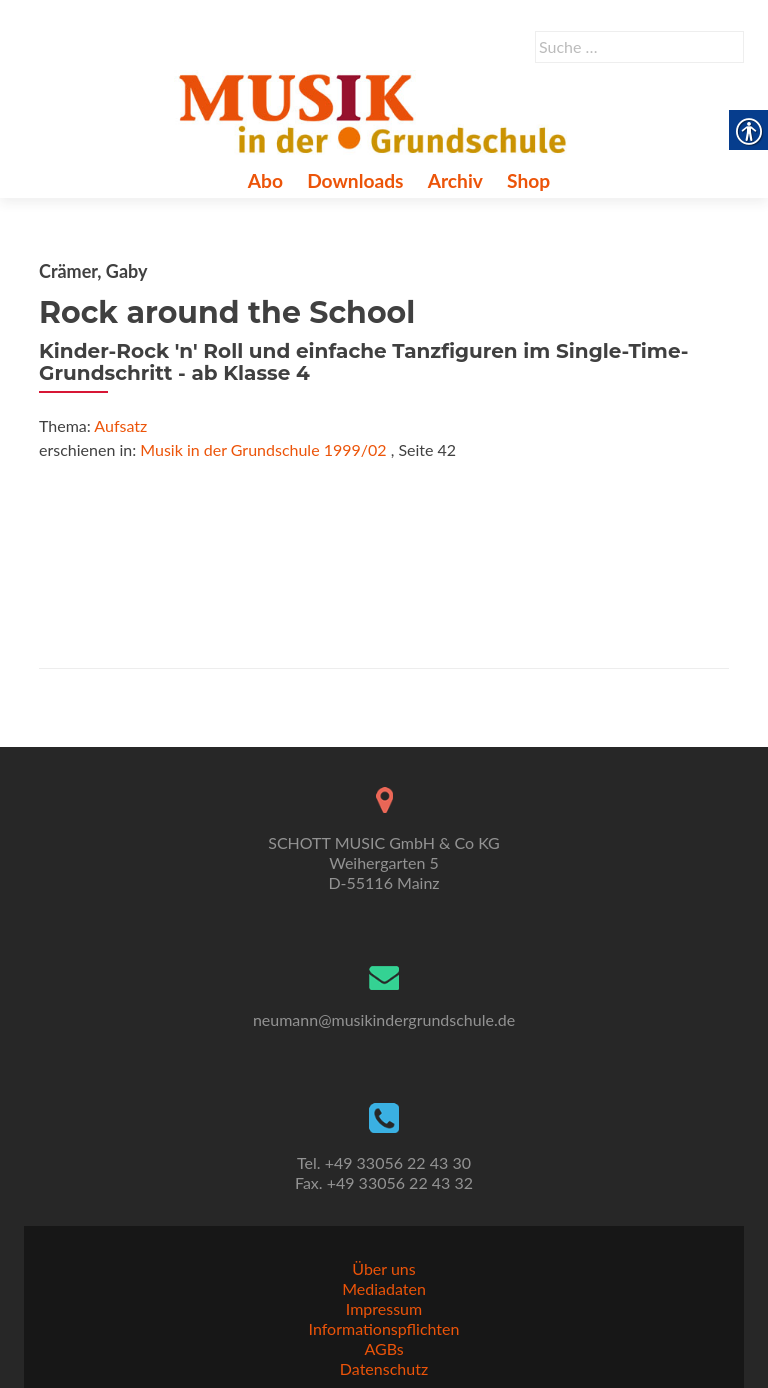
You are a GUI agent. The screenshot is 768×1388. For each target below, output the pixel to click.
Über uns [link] (383, 1268)
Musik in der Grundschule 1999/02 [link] (263, 449)
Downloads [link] (355, 180)
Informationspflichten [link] (384, 1328)
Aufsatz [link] (120, 425)
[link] (376, 111)
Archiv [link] (455, 180)
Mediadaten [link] (384, 1288)
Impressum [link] (384, 1308)
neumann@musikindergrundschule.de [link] (384, 1019)
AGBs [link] (383, 1348)
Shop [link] (528, 180)
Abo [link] (265, 180)
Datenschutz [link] (384, 1368)
